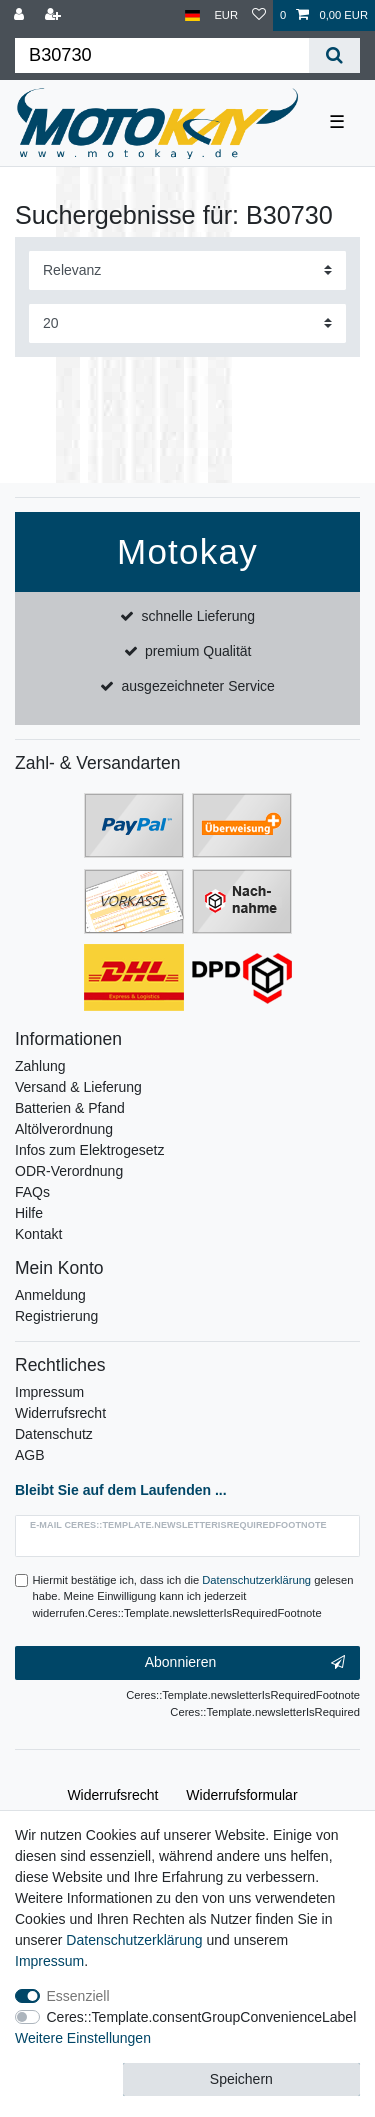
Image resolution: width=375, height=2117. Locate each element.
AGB (30, 1455)
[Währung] (226, 15)
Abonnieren (245, 1663)
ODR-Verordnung (69, 1171)
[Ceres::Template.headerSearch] (334, 55)
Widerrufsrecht (60, 1413)
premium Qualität (198, 651)
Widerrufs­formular (241, 1795)
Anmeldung (50, 1295)
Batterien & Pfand (70, 1108)
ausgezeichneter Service (198, 686)
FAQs (32, 1192)
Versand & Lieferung (78, 1087)
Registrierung (56, 1316)
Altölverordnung (64, 1129)
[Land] (192, 15)
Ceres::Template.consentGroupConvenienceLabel (202, 2017)
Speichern (241, 2079)
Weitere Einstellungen (83, 2038)
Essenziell (78, 1996)
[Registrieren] (55, 15)
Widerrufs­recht (112, 1795)
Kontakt (38, 1234)
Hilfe (29, 1213)
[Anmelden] (21, 15)
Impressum (49, 1392)
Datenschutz (54, 1434)
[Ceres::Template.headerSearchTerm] (162, 55)
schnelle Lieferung (198, 616)
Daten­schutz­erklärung (134, 1940)
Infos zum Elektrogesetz (89, 1150)
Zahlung (40, 1066)
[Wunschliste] (259, 15)
